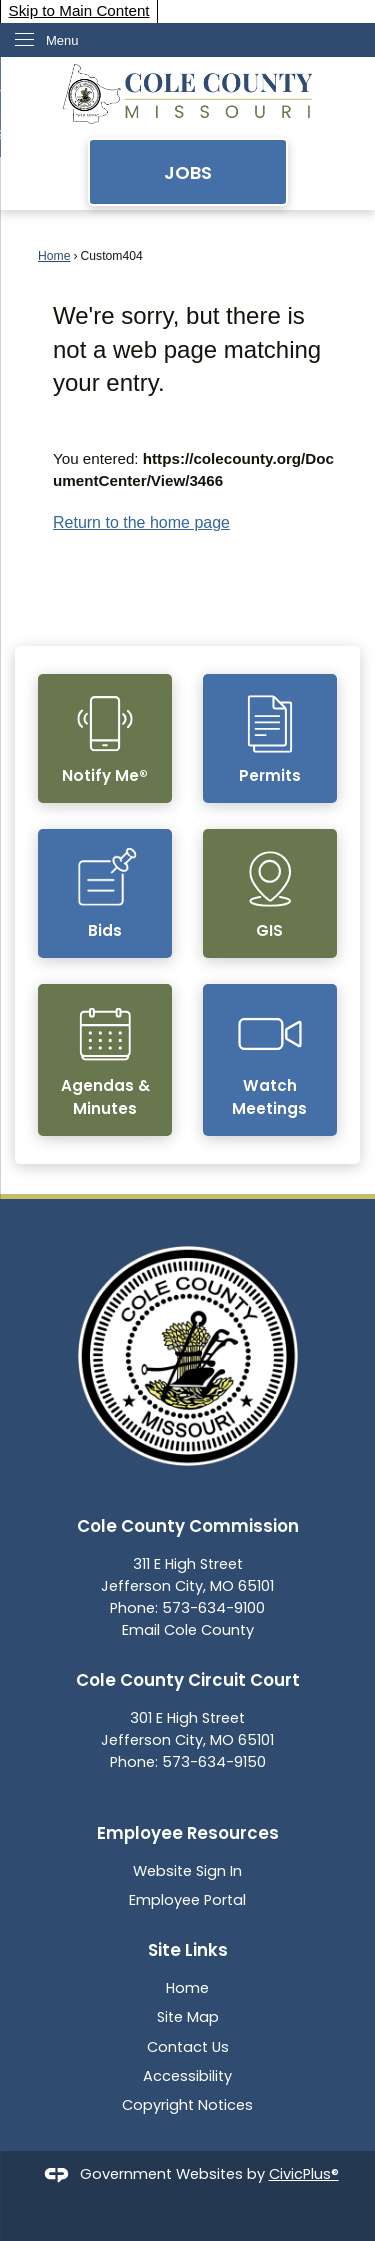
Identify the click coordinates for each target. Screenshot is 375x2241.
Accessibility (187, 2076)
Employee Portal (187, 1900)
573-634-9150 (214, 1762)
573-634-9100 (213, 1608)
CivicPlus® (304, 2174)
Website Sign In (187, 1871)
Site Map (188, 2017)
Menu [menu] (62, 40)
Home (54, 256)
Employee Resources (188, 1833)
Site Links (188, 1950)
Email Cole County (188, 1630)
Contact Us (188, 2047)
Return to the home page (141, 522)
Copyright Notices (187, 2105)
